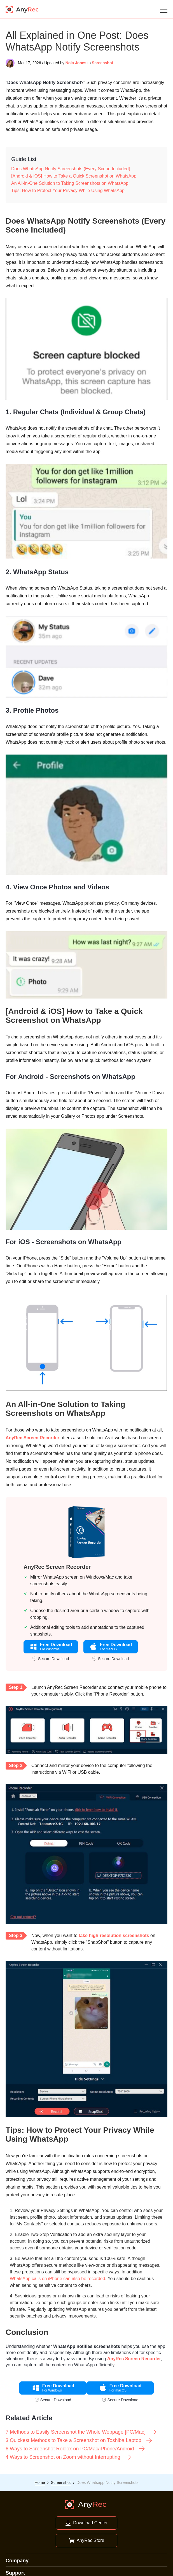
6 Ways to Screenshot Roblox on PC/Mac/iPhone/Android (75, 2448)
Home (40, 2482)
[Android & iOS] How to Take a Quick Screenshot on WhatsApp (73, 176)
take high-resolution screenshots (114, 1935)
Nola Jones (76, 63)
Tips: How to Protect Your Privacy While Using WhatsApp (68, 190)
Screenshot (102, 63)
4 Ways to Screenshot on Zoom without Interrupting (69, 2457)
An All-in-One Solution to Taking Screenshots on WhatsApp (69, 183)
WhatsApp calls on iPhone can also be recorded (57, 2278)
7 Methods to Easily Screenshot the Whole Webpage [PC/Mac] (81, 2432)
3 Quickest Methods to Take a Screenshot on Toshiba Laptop (79, 2440)
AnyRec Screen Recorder (32, 1437)
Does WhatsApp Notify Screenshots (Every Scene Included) (70, 168)
